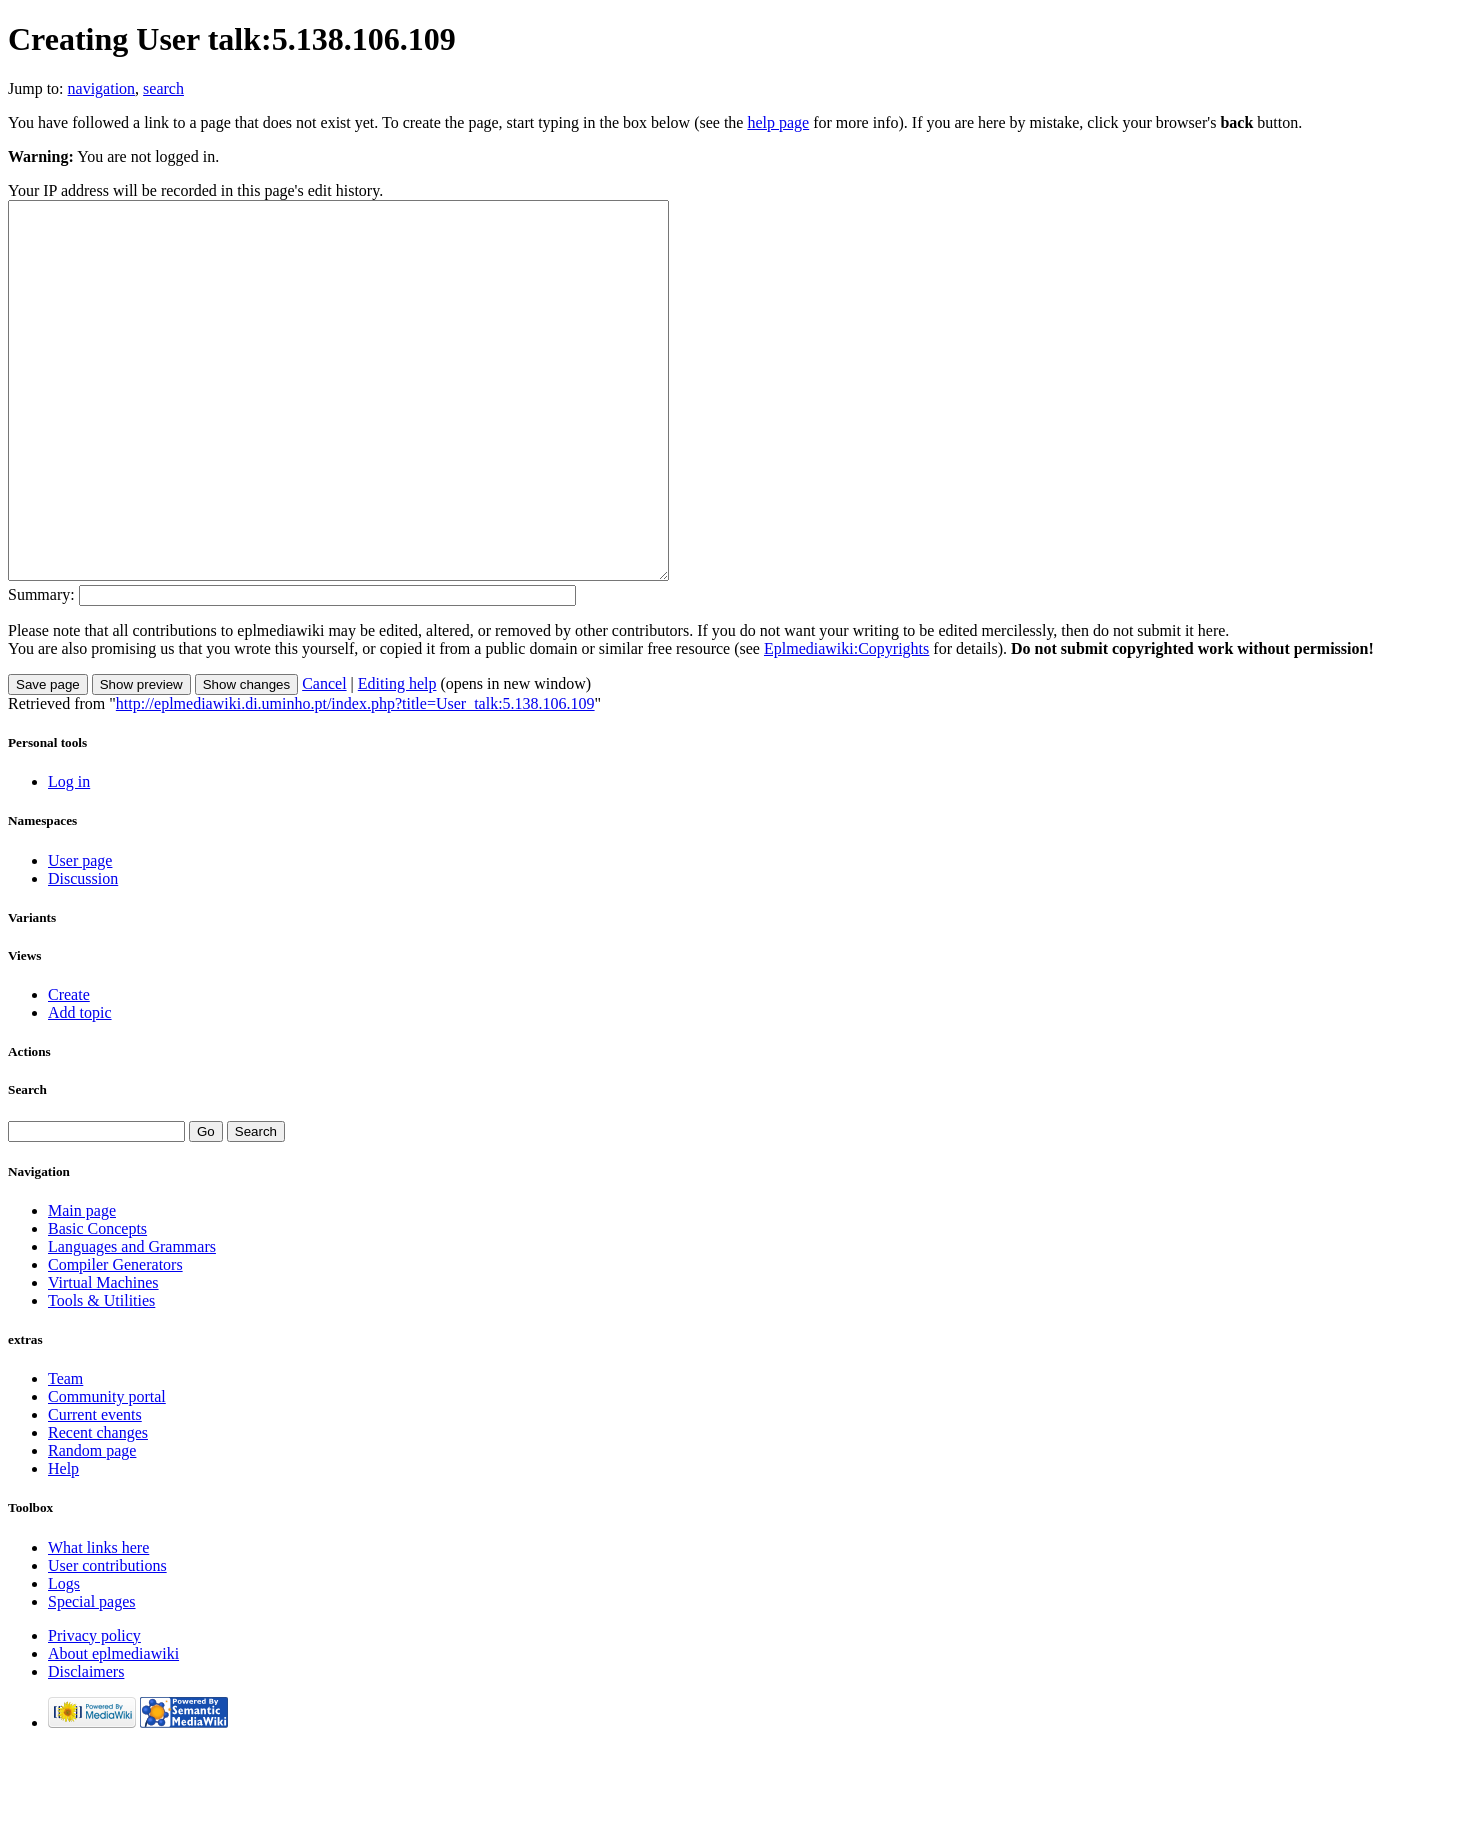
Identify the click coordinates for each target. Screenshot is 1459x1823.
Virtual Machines (103, 1357)
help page (778, 122)
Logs (64, 1658)
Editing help (397, 758)
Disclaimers (86, 1746)
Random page (92, 1525)
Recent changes (98, 1507)
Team (65, 1453)
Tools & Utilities (101, 1375)
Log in (69, 856)
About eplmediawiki (113, 1728)
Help (63, 1543)
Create (69, 1069)
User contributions (107, 1640)
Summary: (41, 669)
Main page (82, 1285)
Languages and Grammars (132, 1321)
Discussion (83, 953)
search (163, 88)
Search (27, 1164)
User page (80, 935)
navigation (102, 88)
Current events (95, 1489)
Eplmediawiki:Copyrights (846, 723)
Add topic (80, 1087)
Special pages (92, 1676)
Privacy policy (94, 1710)
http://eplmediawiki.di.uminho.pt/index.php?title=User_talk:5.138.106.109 (355, 778)
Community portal (107, 1471)
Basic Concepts (97, 1303)
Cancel (324, 758)
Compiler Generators (115, 1339)
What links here (98, 1622)
